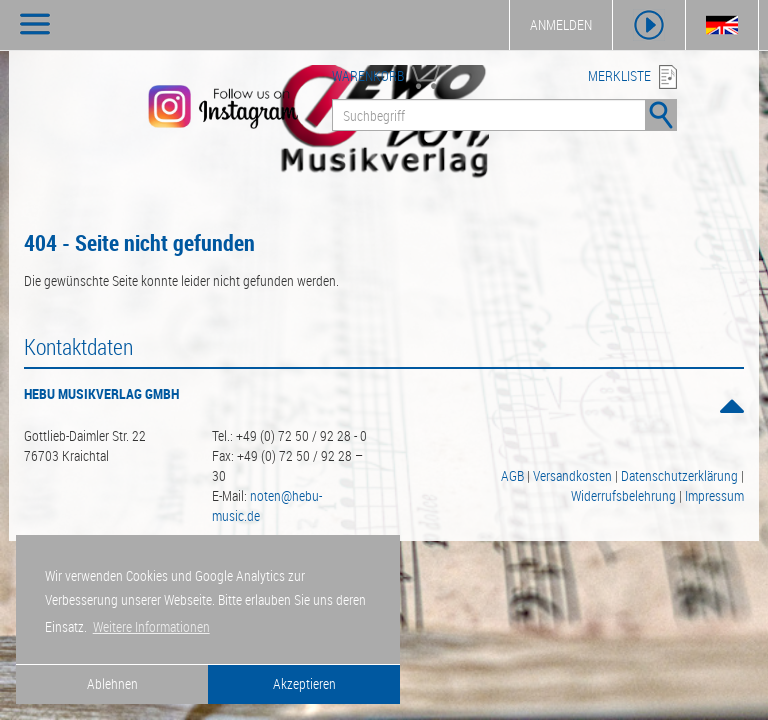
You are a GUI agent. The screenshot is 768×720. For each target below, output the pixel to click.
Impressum (714, 495)
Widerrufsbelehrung (623, 495)
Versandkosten (572, 475)
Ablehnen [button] (112, 683)
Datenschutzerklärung (679, 475)
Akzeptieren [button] (304, 683)
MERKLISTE (619, 75)
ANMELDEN (561, 24)
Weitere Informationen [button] (151, 626)
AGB (512, 475)
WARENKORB (368, 75)
